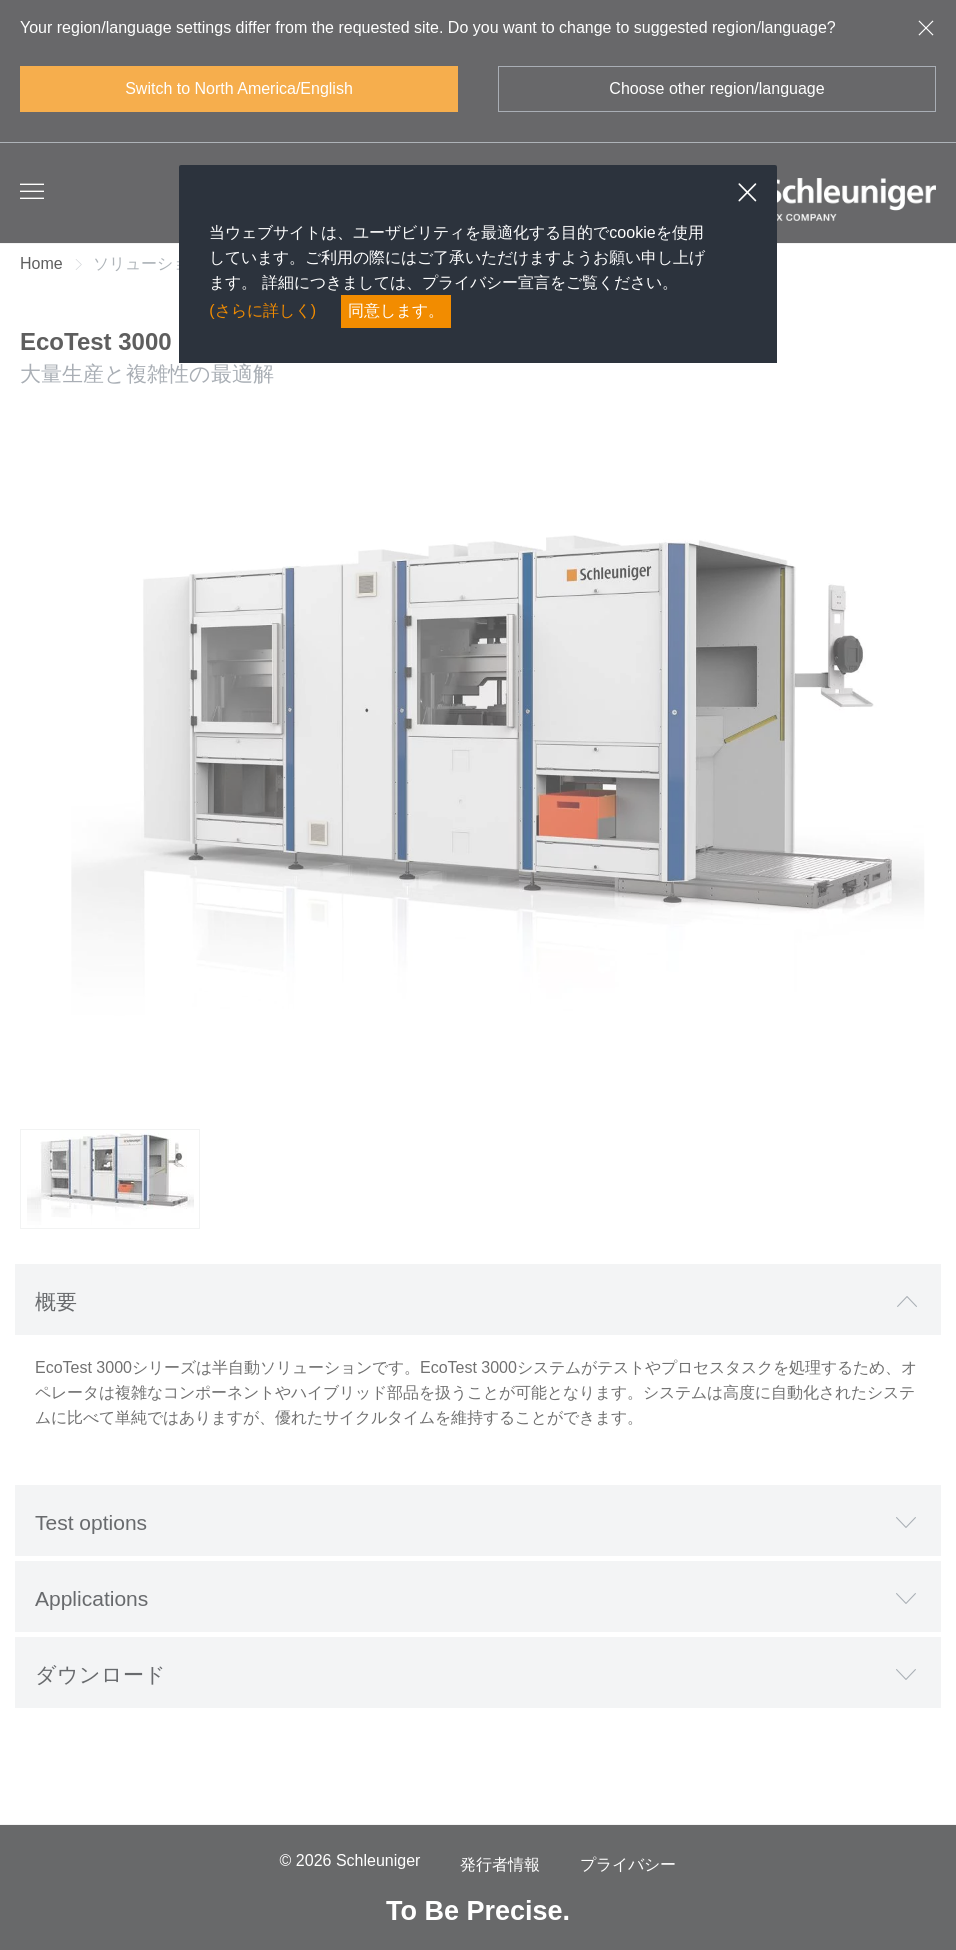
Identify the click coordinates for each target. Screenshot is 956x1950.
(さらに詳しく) (262, 310)
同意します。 (396, 310)
